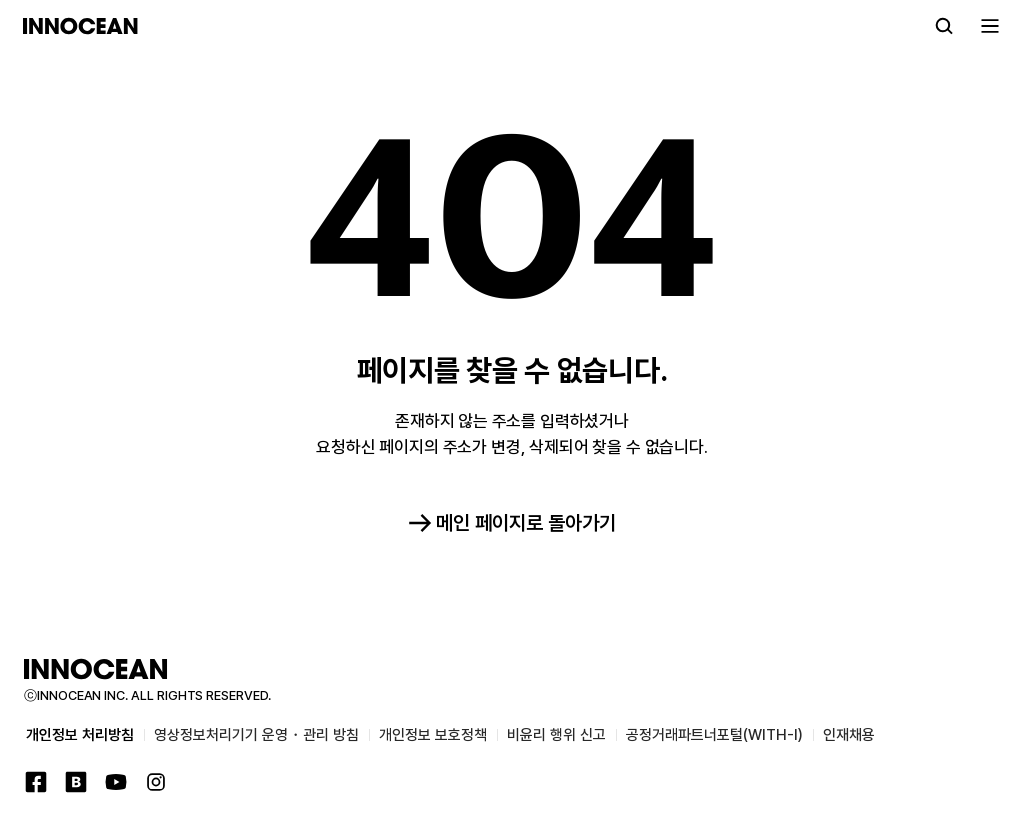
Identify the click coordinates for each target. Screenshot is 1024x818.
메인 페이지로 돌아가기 (512, 523)
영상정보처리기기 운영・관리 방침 (256, 735)
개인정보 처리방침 (80, 735)
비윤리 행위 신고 (556, 735)
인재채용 (849, 735)
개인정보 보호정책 (433, 735)
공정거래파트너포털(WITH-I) (714, 735)
